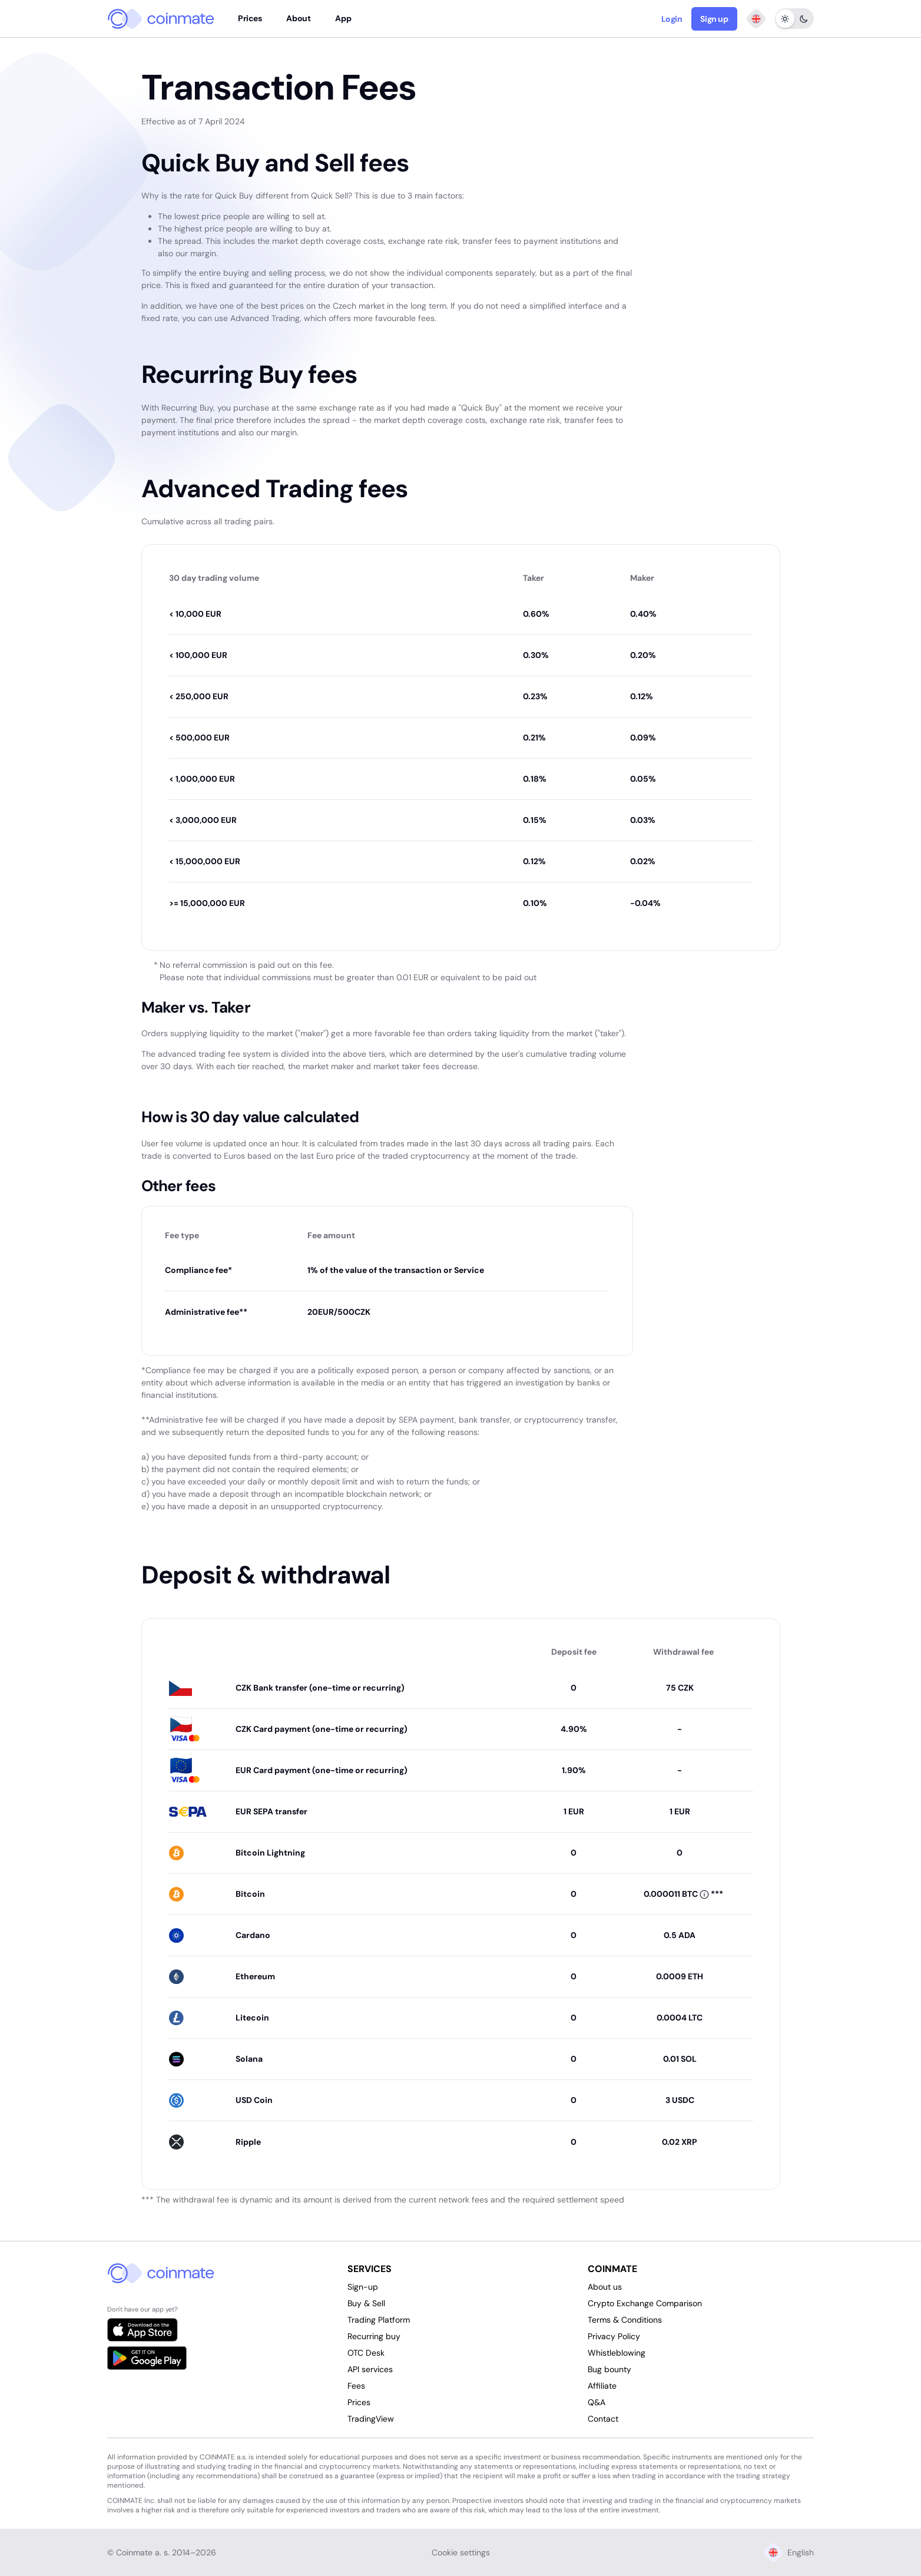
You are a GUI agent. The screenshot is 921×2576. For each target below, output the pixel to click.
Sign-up (362, 2286)
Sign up (714, 19)
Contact (603, 2418)
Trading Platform (378, 2319)
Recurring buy (373, 2336)
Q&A (596, 2402)
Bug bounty (609, 2369)
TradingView (370, 2418)
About (298, 18)
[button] (677, 1894)
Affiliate (602, 2385)
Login (672, 19)
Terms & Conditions (625, 2319)
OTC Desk (366, 2352)
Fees (356, 2385)
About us (605, 2286)
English (789, 2552)
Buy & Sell (366, 2303)
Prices (249, 18)
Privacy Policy (614, 2336)
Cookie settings (461, 2552)
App (343, 18)
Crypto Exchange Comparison (645, 2303)
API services (370, 2369)
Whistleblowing (616, 2352)
